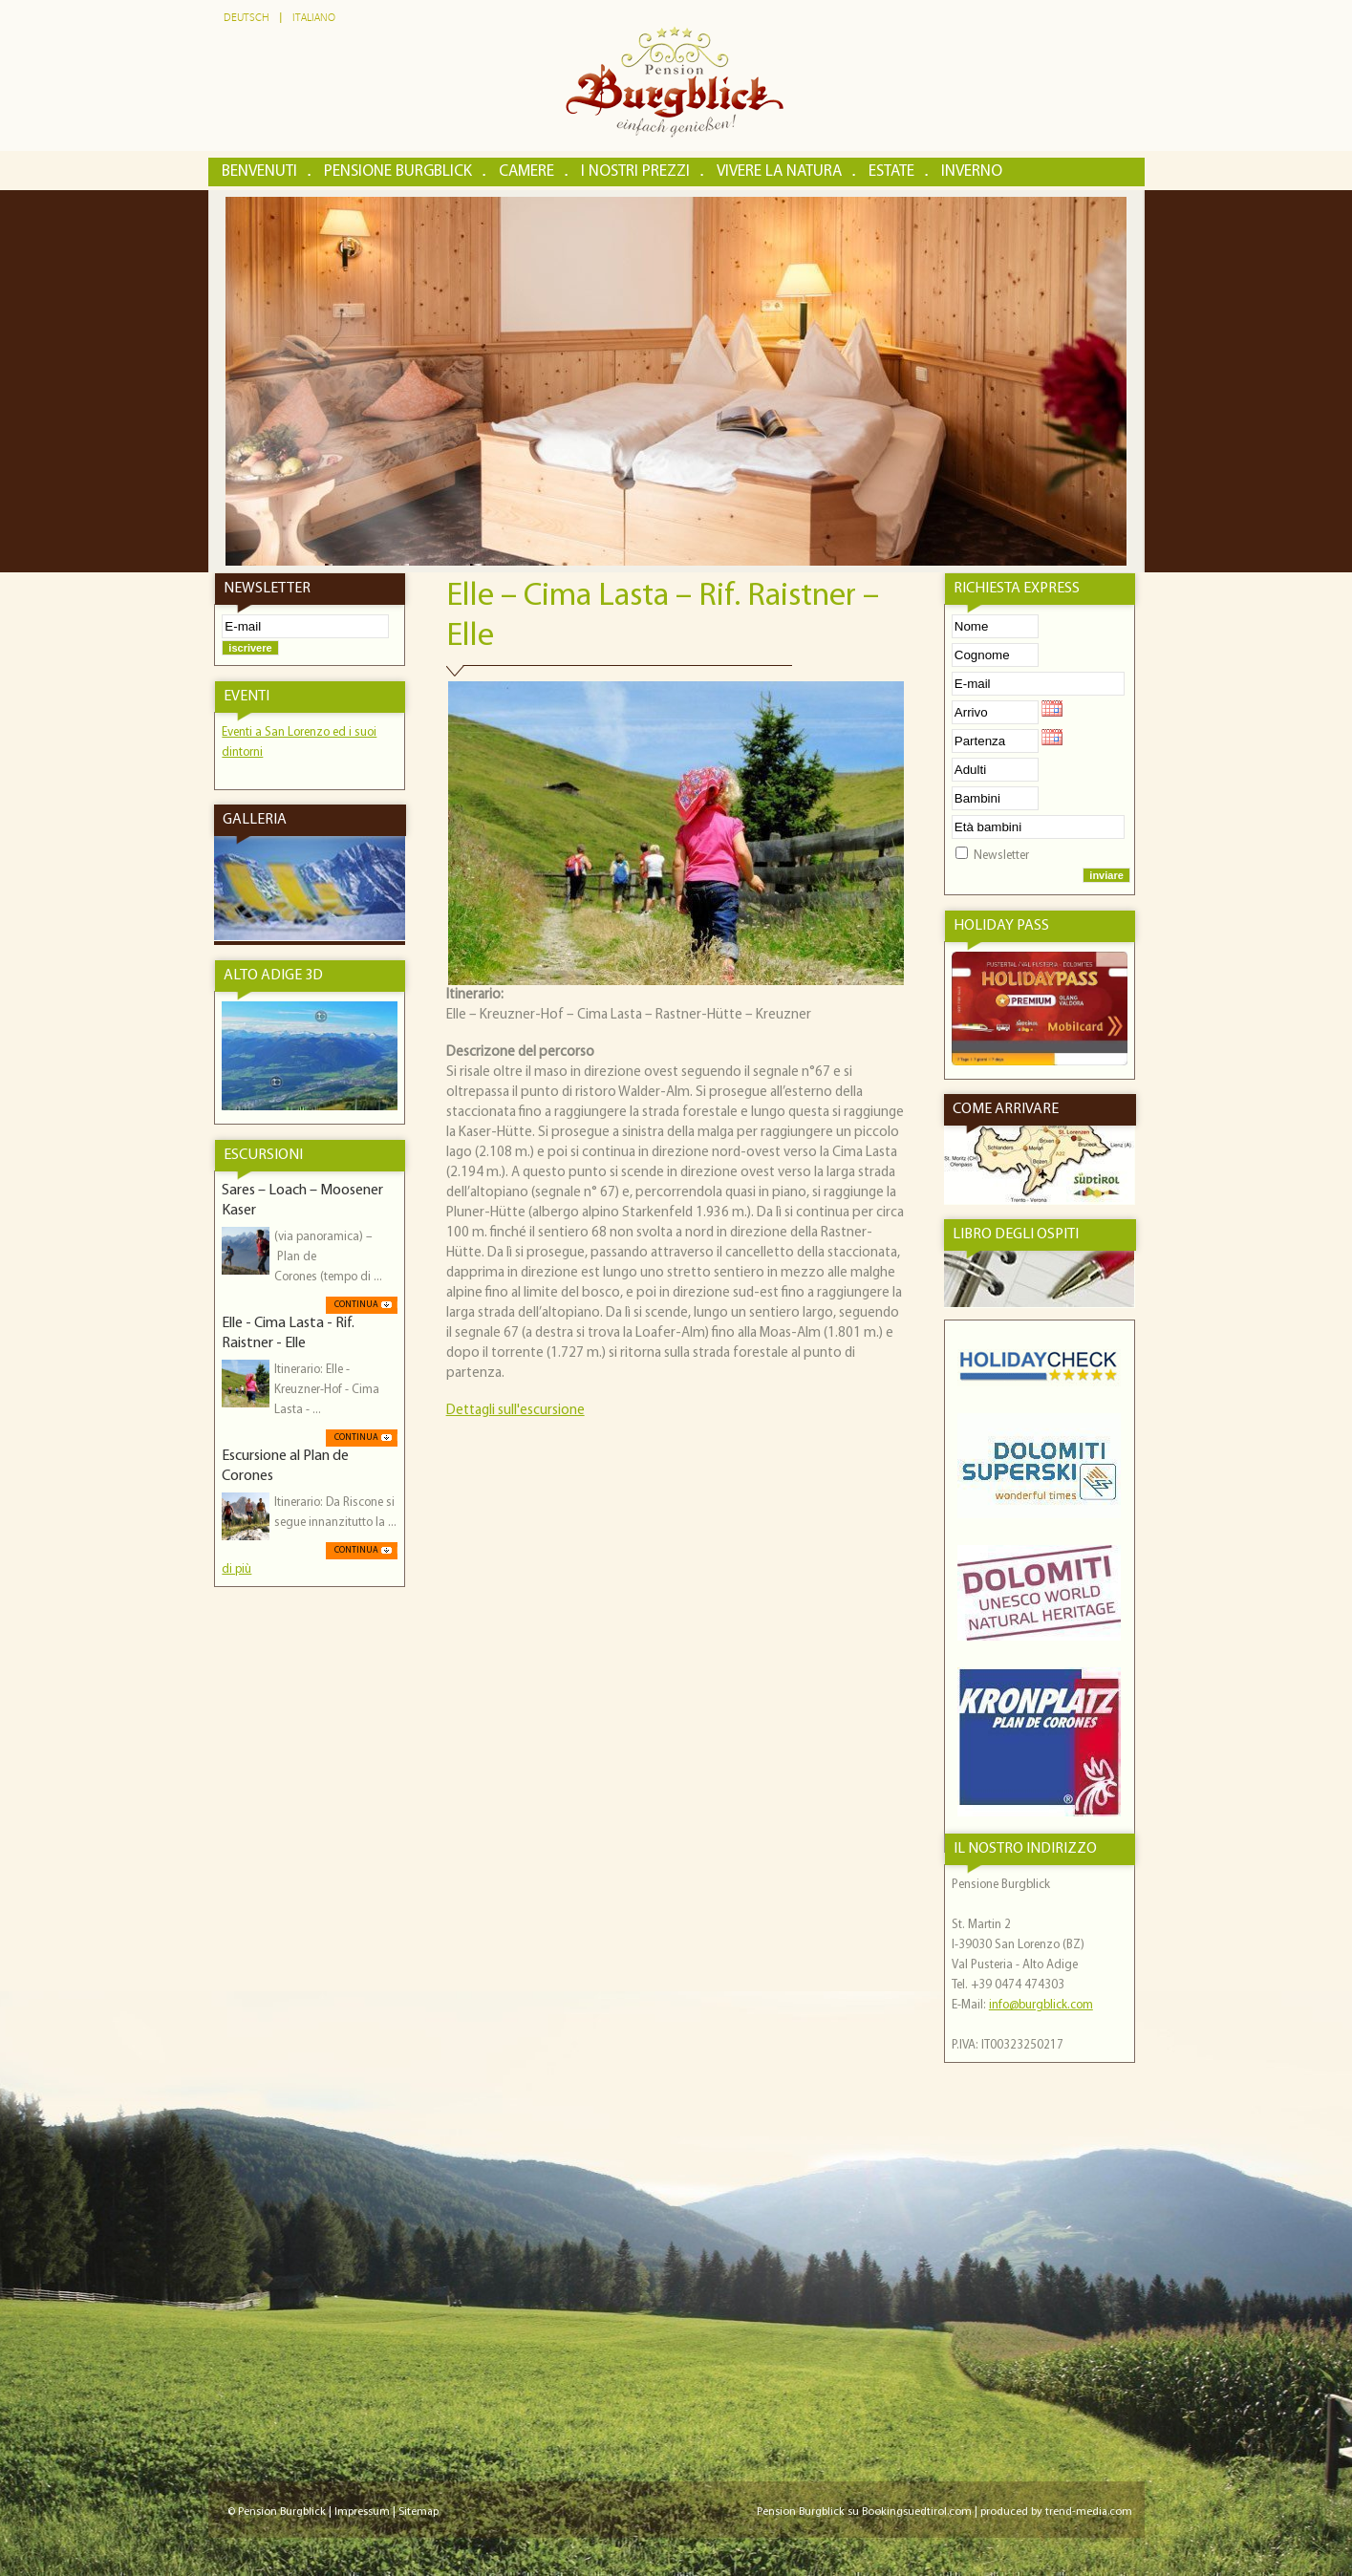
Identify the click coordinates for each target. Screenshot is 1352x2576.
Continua (356, 1304)
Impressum (362, 2512)
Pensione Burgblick (398, 171)
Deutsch (246, 17)
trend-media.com (1088, 2512)
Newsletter (1001, 855)
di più (236, 1569)
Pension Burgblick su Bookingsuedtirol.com (864, 2512)
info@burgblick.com (1041, 2005)
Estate (891, 171)
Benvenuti (259, 171)
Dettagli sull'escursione (515, 1411)
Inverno (971, 171)
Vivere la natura (779, 171)
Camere (526, 171)
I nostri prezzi (635, 171)
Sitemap (418, 2512)
